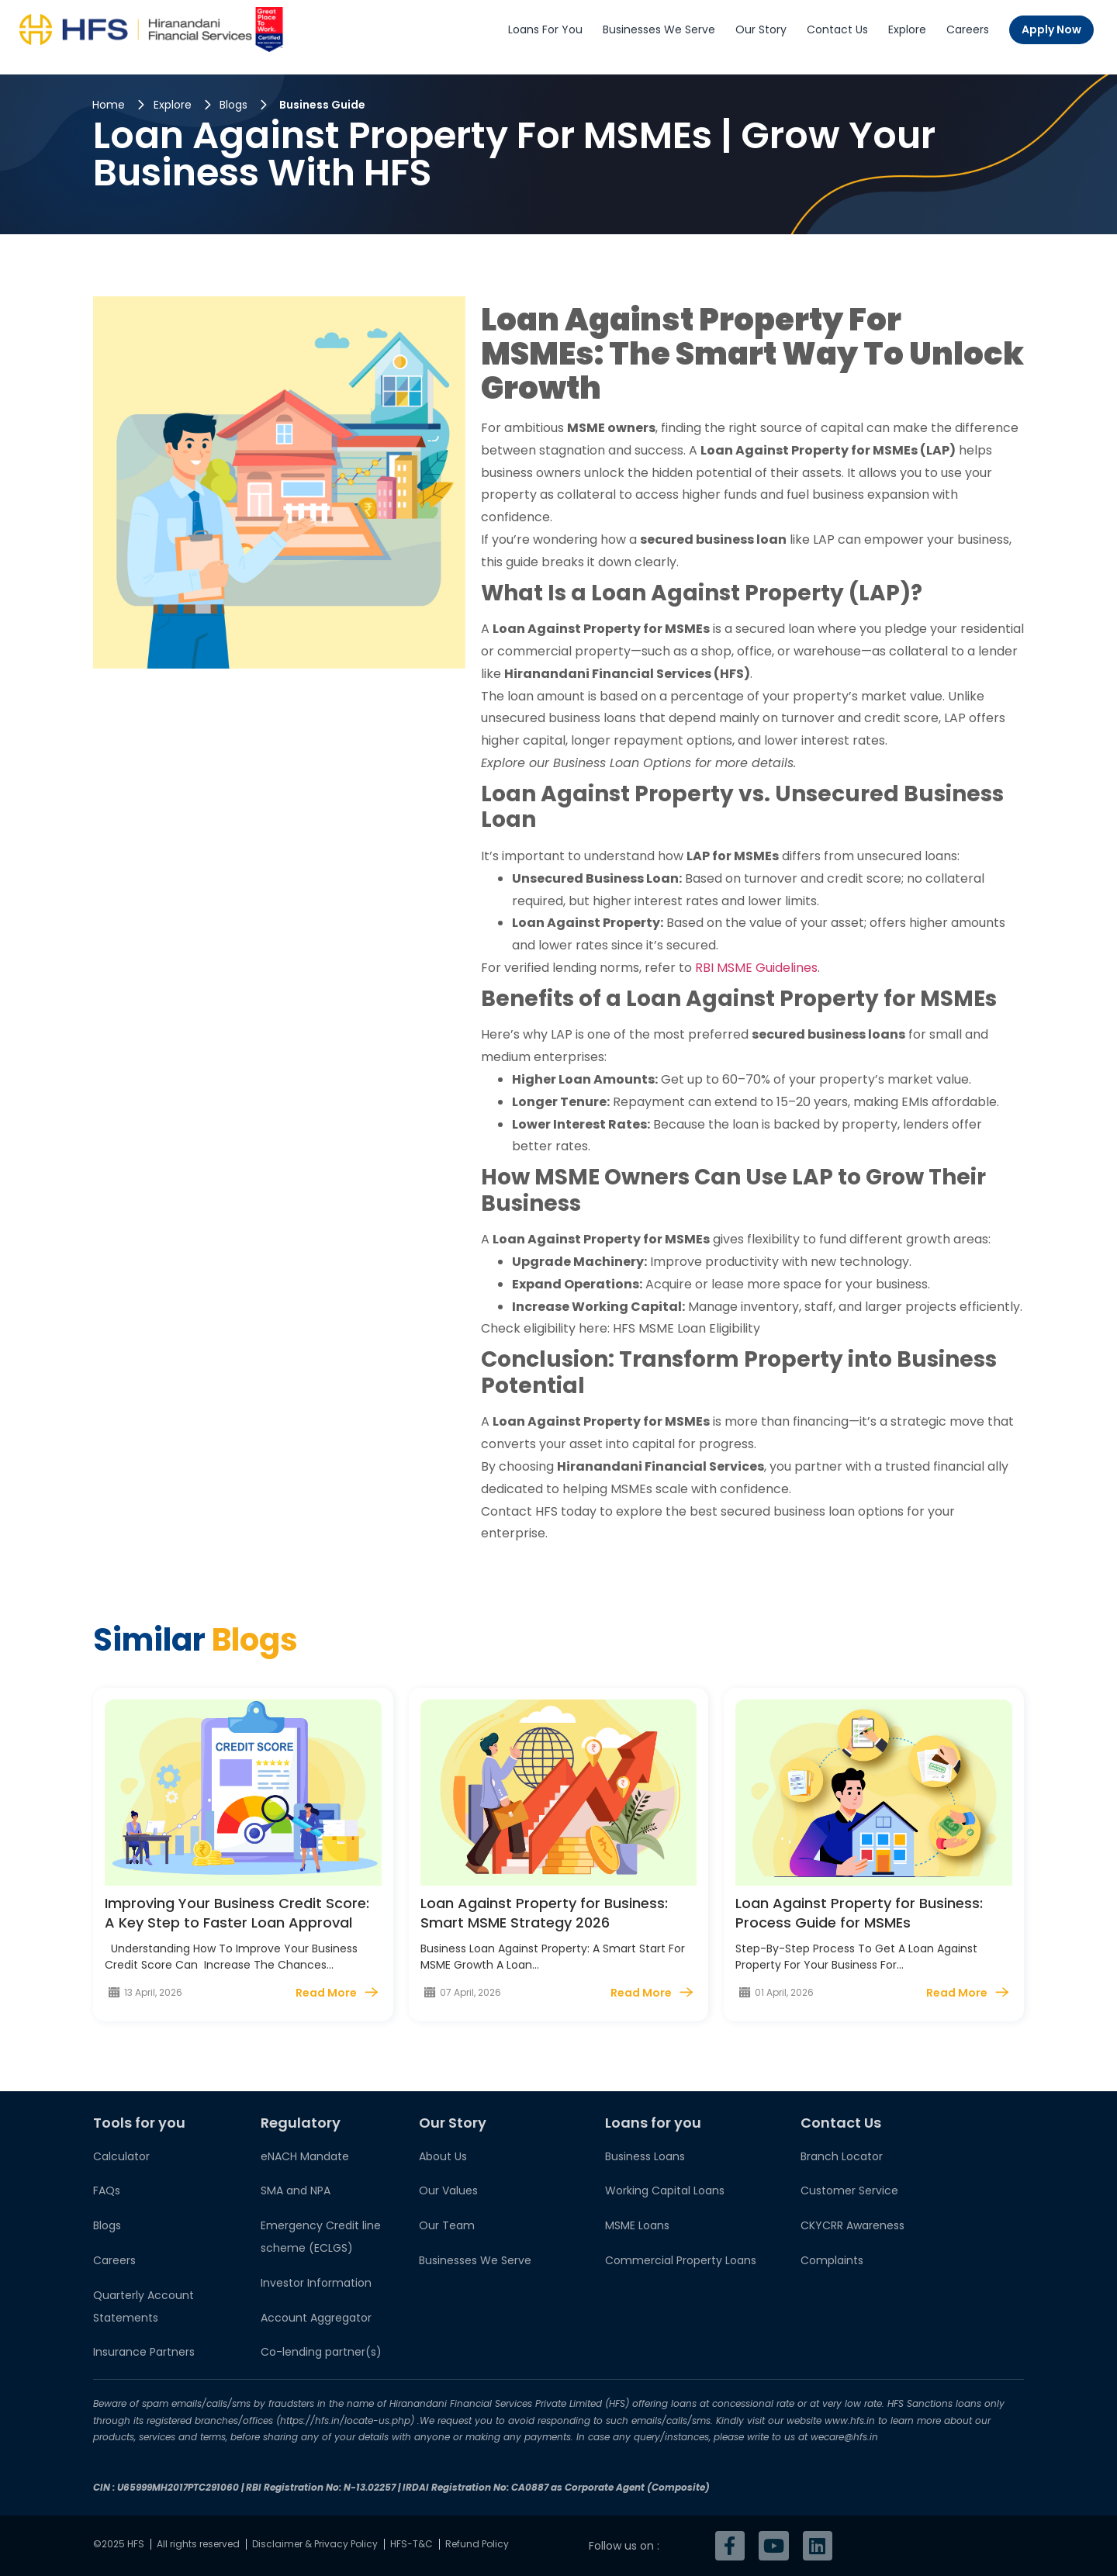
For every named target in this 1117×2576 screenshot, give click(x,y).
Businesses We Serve (659, 29)
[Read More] (371, 1992)
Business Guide (322, 104)
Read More (326, 1992)
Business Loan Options (622, 763)
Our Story (761, 29)
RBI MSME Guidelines (756, 968)
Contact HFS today (539, 1511)
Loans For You (545, 29)
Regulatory (301, 2122)
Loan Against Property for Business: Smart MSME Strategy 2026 (544, 1912)
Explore (907, 29)
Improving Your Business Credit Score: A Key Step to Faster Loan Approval (237, 1912)
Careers (967, 29)
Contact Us (837, 29)
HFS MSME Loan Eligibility (686, 1328)
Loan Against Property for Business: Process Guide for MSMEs (859, 1912)
